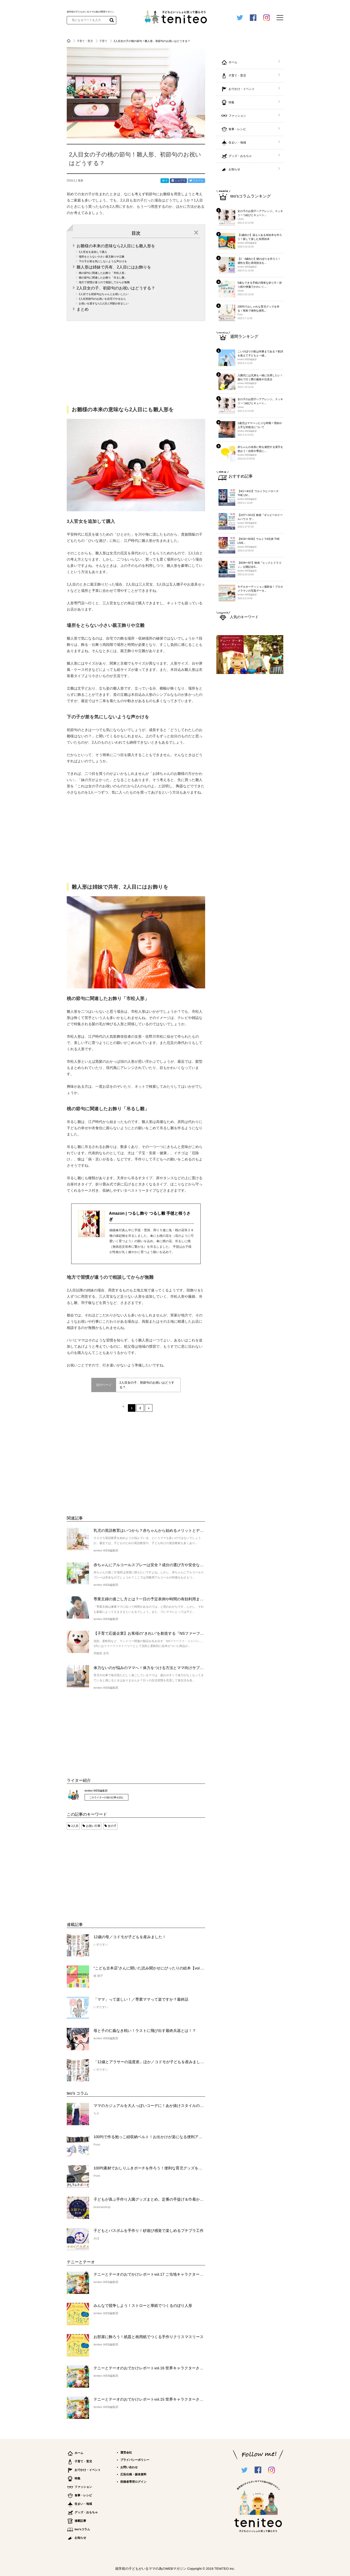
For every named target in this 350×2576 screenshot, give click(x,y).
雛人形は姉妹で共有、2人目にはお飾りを (114, 267)
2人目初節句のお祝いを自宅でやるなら (102, 298)
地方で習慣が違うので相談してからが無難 (104, 282)
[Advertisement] (100, 1871)
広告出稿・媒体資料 (133, 2474)
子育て (103, 41)
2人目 (75, 1826)
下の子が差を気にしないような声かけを (103, 261)
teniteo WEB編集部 (96, 1790)
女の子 (112, 1826)
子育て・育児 (85, 41)
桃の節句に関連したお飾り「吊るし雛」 (103, 277)
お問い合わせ (129, 2467)
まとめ (83, 309)
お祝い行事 (93, 1826)
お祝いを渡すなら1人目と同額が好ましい (104, 303)
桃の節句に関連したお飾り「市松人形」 (103, 272)
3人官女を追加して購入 (93, 252)
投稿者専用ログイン (133, 2481)
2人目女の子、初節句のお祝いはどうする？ (116, 288)
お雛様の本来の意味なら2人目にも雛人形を (116, 246)
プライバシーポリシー (134, 2460)
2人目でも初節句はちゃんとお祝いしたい (104, 294)
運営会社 (126, 2452)
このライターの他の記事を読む (106, 1797)
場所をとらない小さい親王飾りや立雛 (101, 256)
